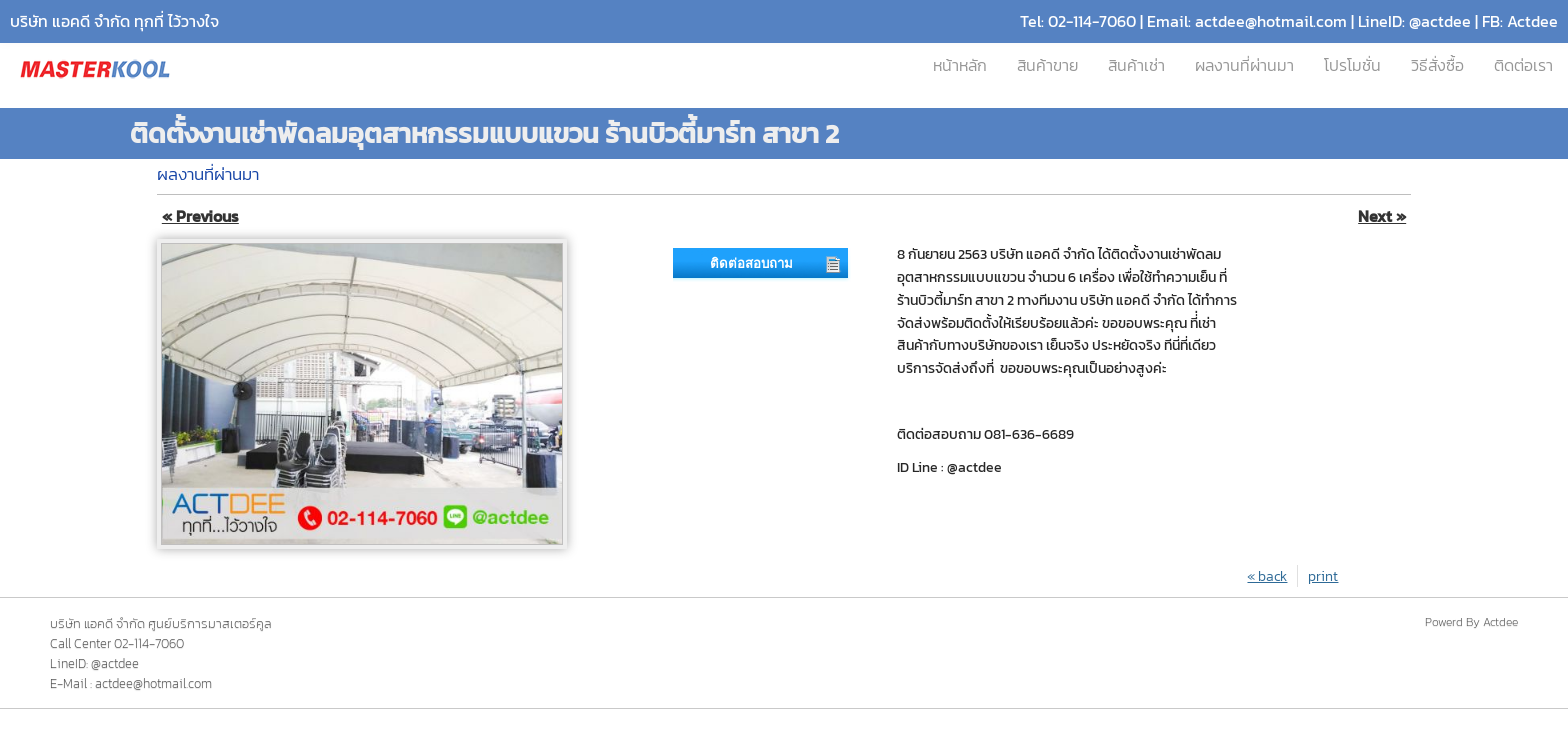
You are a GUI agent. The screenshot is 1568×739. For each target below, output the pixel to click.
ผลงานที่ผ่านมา (1244, 65)
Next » (1382, 216)
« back (1267, 576)
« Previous (200, 216)
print (1323, 576)
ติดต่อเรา (1523, 65)
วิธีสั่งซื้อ (1437, 65)
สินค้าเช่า (1136, 65)
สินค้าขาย (1047, 65)
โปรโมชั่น (1352, 65)
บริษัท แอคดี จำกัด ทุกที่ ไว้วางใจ (114, 21)
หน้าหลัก (960, 65)
